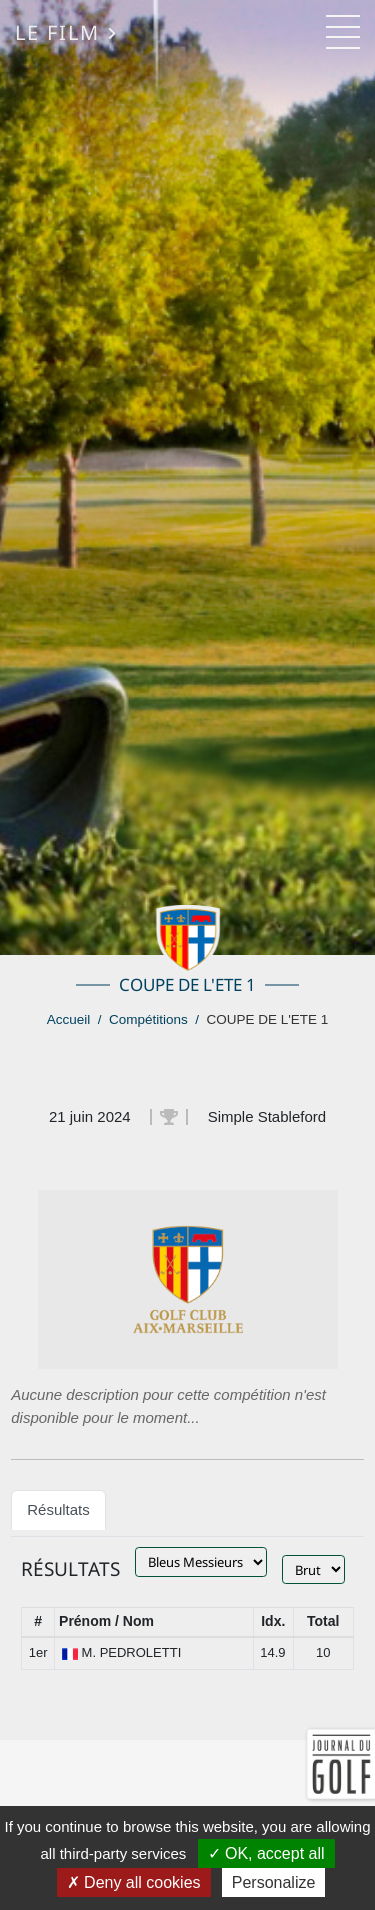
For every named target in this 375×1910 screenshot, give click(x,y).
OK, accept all (266, 1853)
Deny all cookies (134, 1882)
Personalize (274, 1882)
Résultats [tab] (58, 1509)
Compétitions (148, 1019)
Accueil (69, 1019)
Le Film (66, 32)
